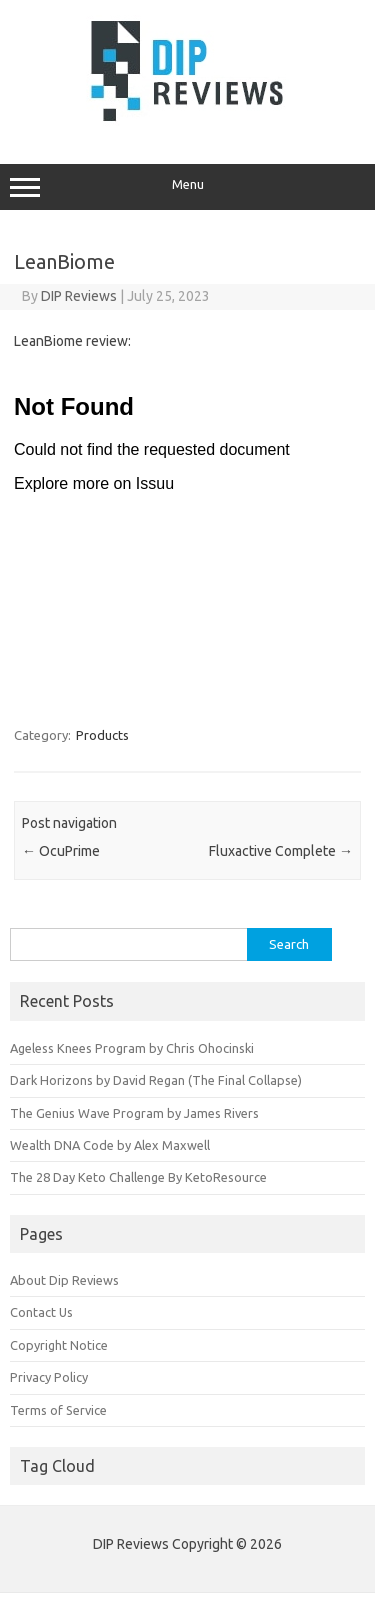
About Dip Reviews (64, 1280)
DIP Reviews (79, 296)
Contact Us (41, 1312)
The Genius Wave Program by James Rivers (134, 1113)
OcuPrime (61, 851)
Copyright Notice (59, 1345)
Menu (187, 187)
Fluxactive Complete (281, 851)
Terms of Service (58, 1410)
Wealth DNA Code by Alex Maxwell (110, 1145)
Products (102, 735)
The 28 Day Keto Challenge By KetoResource (138, 1177)
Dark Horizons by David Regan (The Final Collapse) (156, 1080)
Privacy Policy (49, 1377)
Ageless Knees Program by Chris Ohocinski (132, 1048)
